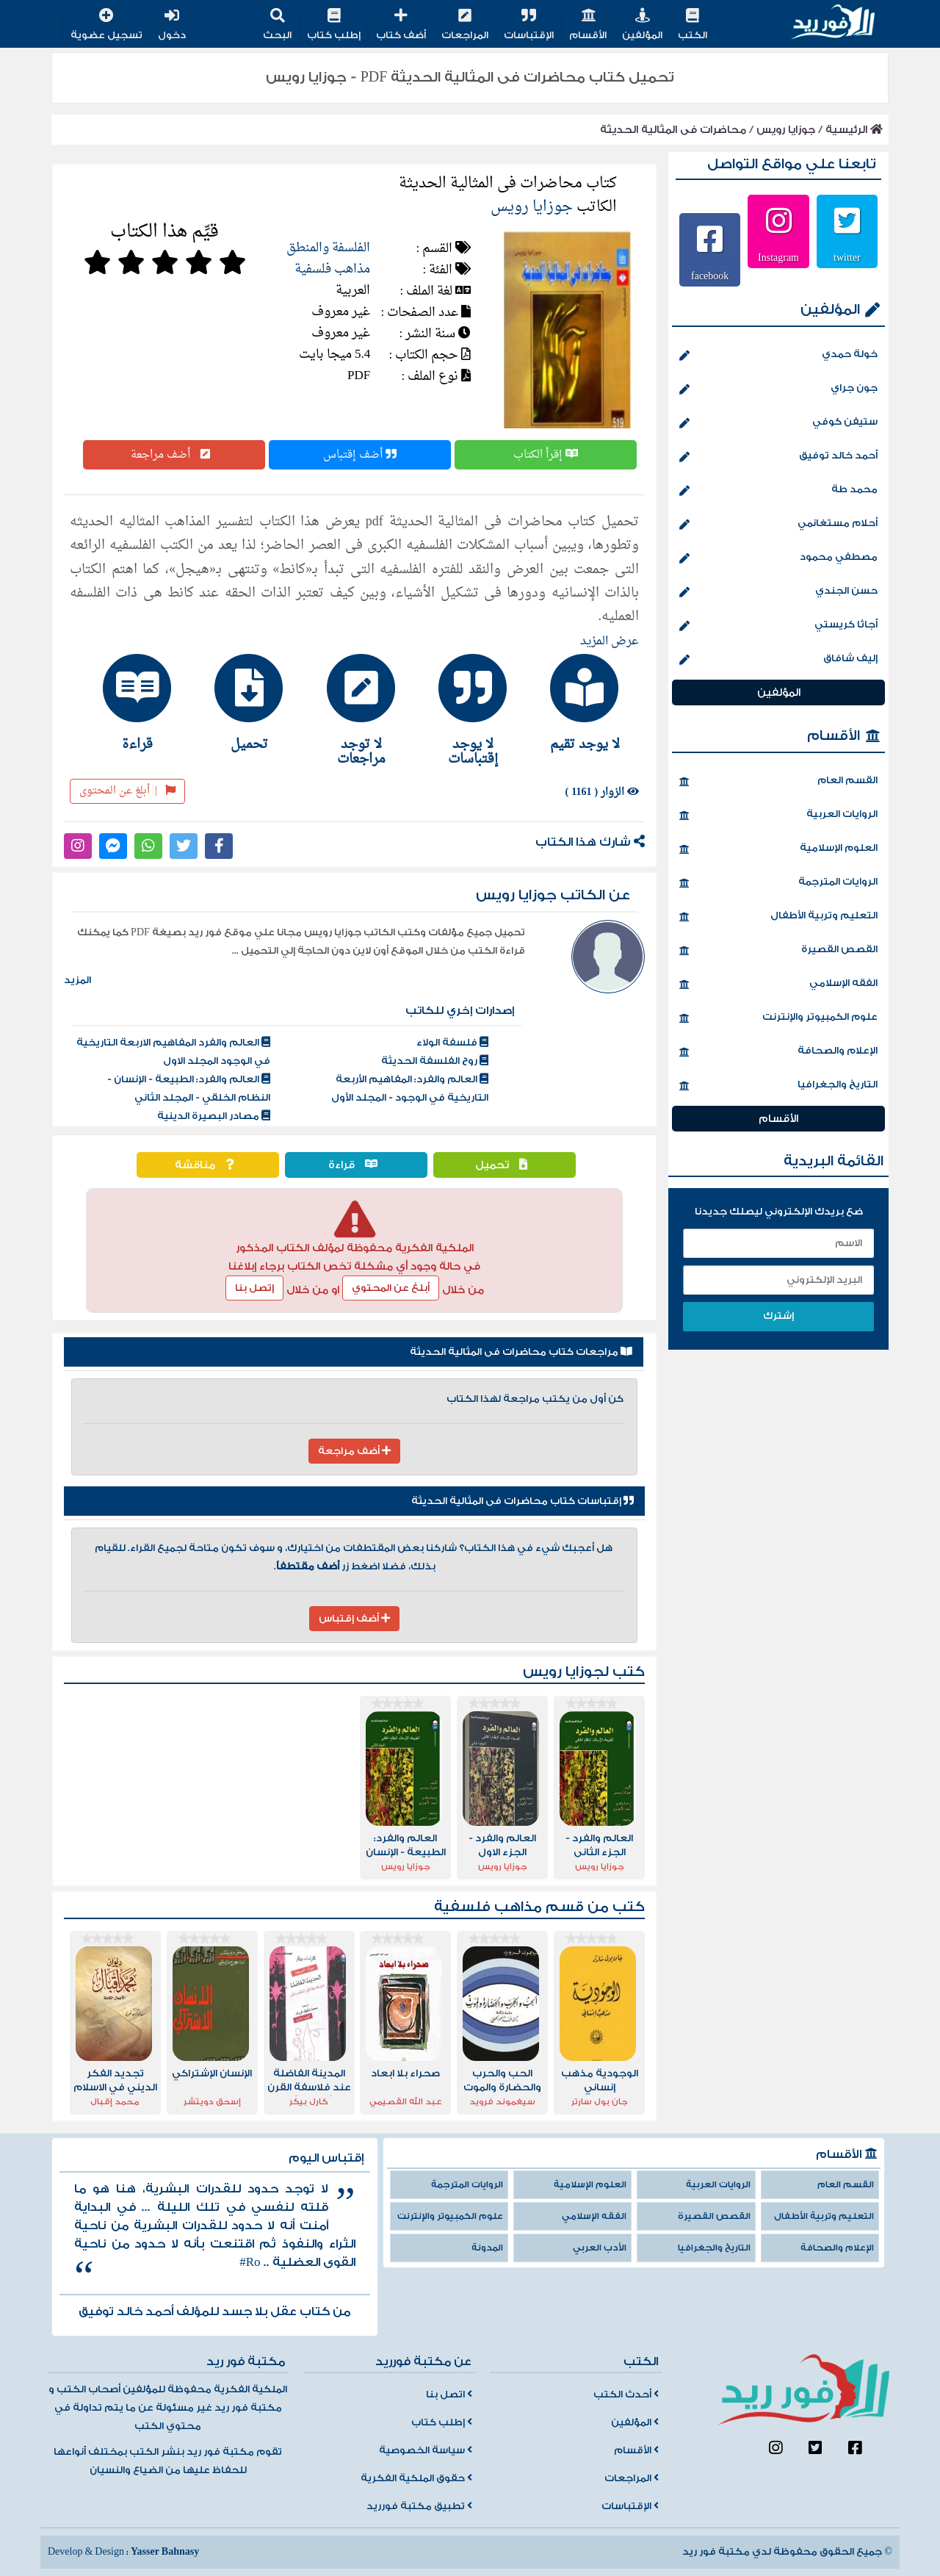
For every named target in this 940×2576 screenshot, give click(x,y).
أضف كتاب (401, 25)
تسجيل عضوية (106, 25)
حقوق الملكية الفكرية (416, 2478)
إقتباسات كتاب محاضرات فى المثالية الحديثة (522, 1501)
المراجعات (464, 25)
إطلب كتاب (334, 25)
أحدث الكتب (626, 2394)
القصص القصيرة (778, 950)
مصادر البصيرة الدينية (213, 1116)
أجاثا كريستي (778, 626)
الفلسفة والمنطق (328, 248)
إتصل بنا (254, 1288)
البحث (277, 25)
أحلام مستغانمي (778, 524)
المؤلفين (642, 25)
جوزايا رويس (785, 129)
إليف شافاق (778, 660)
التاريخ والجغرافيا (778, 1086)
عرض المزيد (609, 641)
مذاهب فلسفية (332, 269)
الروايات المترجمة (778, 883)
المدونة (487, 2248)
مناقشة (208, 1165)
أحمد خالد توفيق (778, 457)
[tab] (578, 702)
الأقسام (588, 25)
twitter (847, 257)
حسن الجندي (778, 592)
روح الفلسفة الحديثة (434, 1061)
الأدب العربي (599, 2248)
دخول (172, 25)
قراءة (356, 1165)
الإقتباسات (529, 25)
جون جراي (778, 389)
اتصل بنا (449, 2394)
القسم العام (778, 781)
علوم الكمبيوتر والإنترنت (778, 1018)
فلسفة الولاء (452, 1042)
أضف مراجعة (174, 454)
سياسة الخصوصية (425, 2450)
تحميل (505, 1165)
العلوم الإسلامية (778, 849)
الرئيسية (854, 129)
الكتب (692, 25)
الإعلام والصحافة (778, 1052)
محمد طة (778, 491)
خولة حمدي (778, 355)
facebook (709, 275)
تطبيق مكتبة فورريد (419, 2506)
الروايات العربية (778, 815)
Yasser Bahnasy (165, 2551)
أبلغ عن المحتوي (391, 1288)
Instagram (778, 257)
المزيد (77, 980)
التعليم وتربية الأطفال (778, 917)
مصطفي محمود (778, 558)
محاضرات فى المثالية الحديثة (673, 129)
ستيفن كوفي (778, 423)
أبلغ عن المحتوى (127, 791)
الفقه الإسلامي (778, 984)
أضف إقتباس (360, 454)
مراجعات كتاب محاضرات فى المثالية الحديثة (521, 1352)
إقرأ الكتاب (545, 454)
